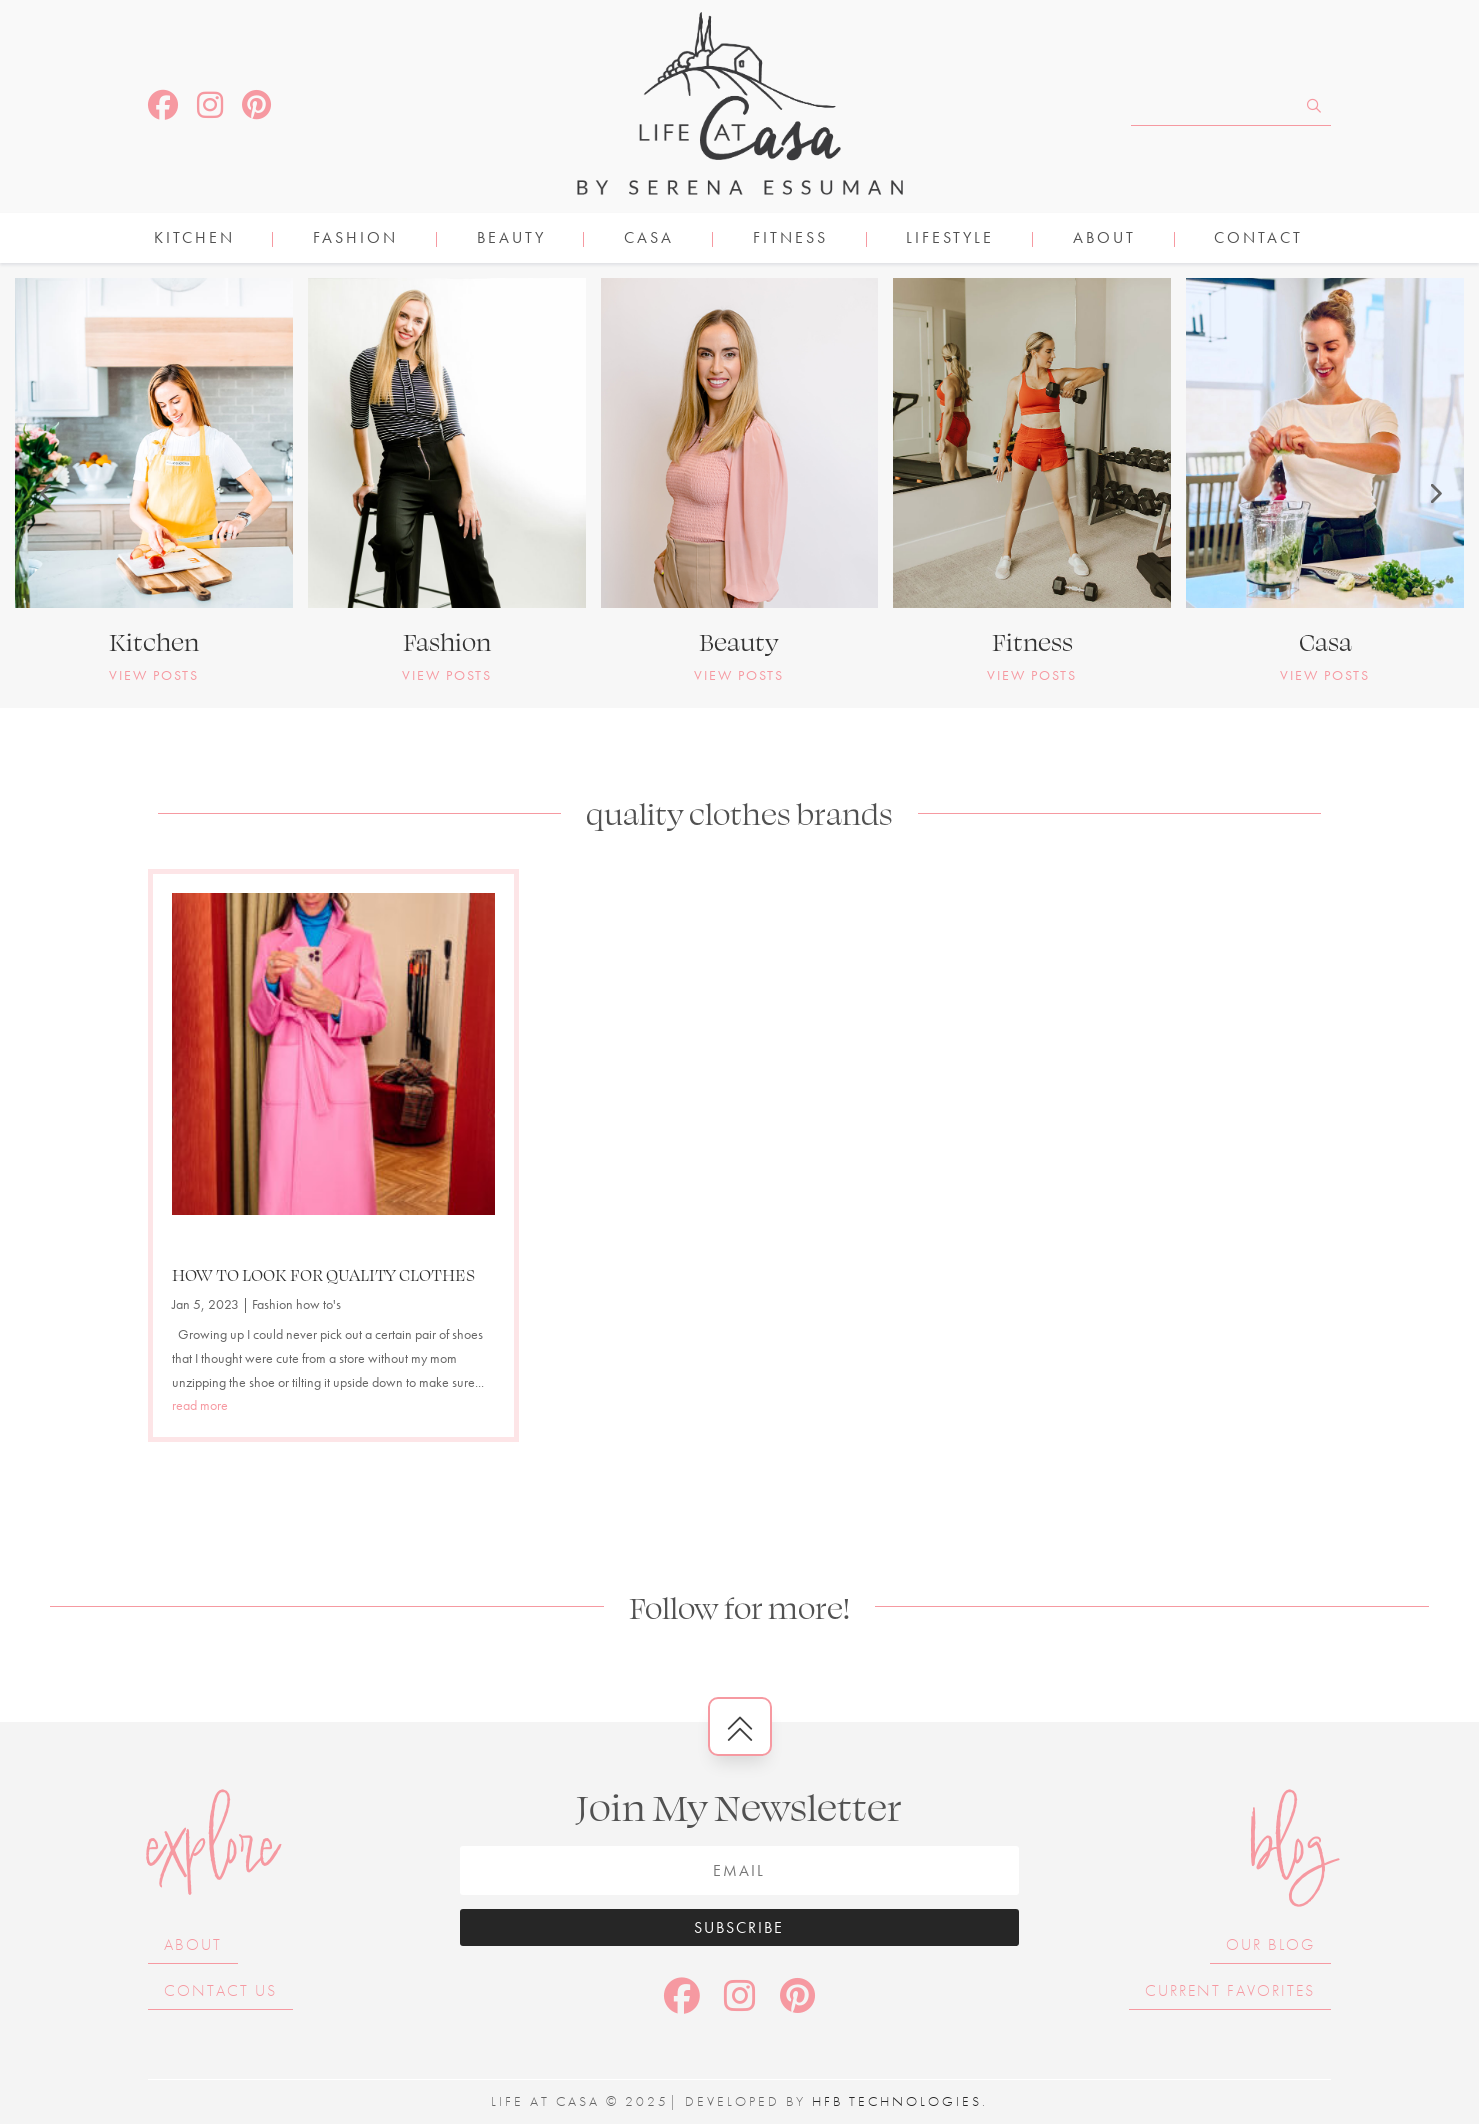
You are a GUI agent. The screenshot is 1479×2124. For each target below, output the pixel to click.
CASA (649, 239)
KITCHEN (194, 239)
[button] (45, 493)
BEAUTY (511, 239)
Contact (1258, 239)
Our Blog (1270, 1944)
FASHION (355, 239)
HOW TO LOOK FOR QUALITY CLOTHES (323, 1274)
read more (200, 1405)
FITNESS (790, 239)
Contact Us (220, 1990)
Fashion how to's (296, 1304)
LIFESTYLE (950, 239)
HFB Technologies (897, 2101)
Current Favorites (1230, 1990)
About (1104, 239)
